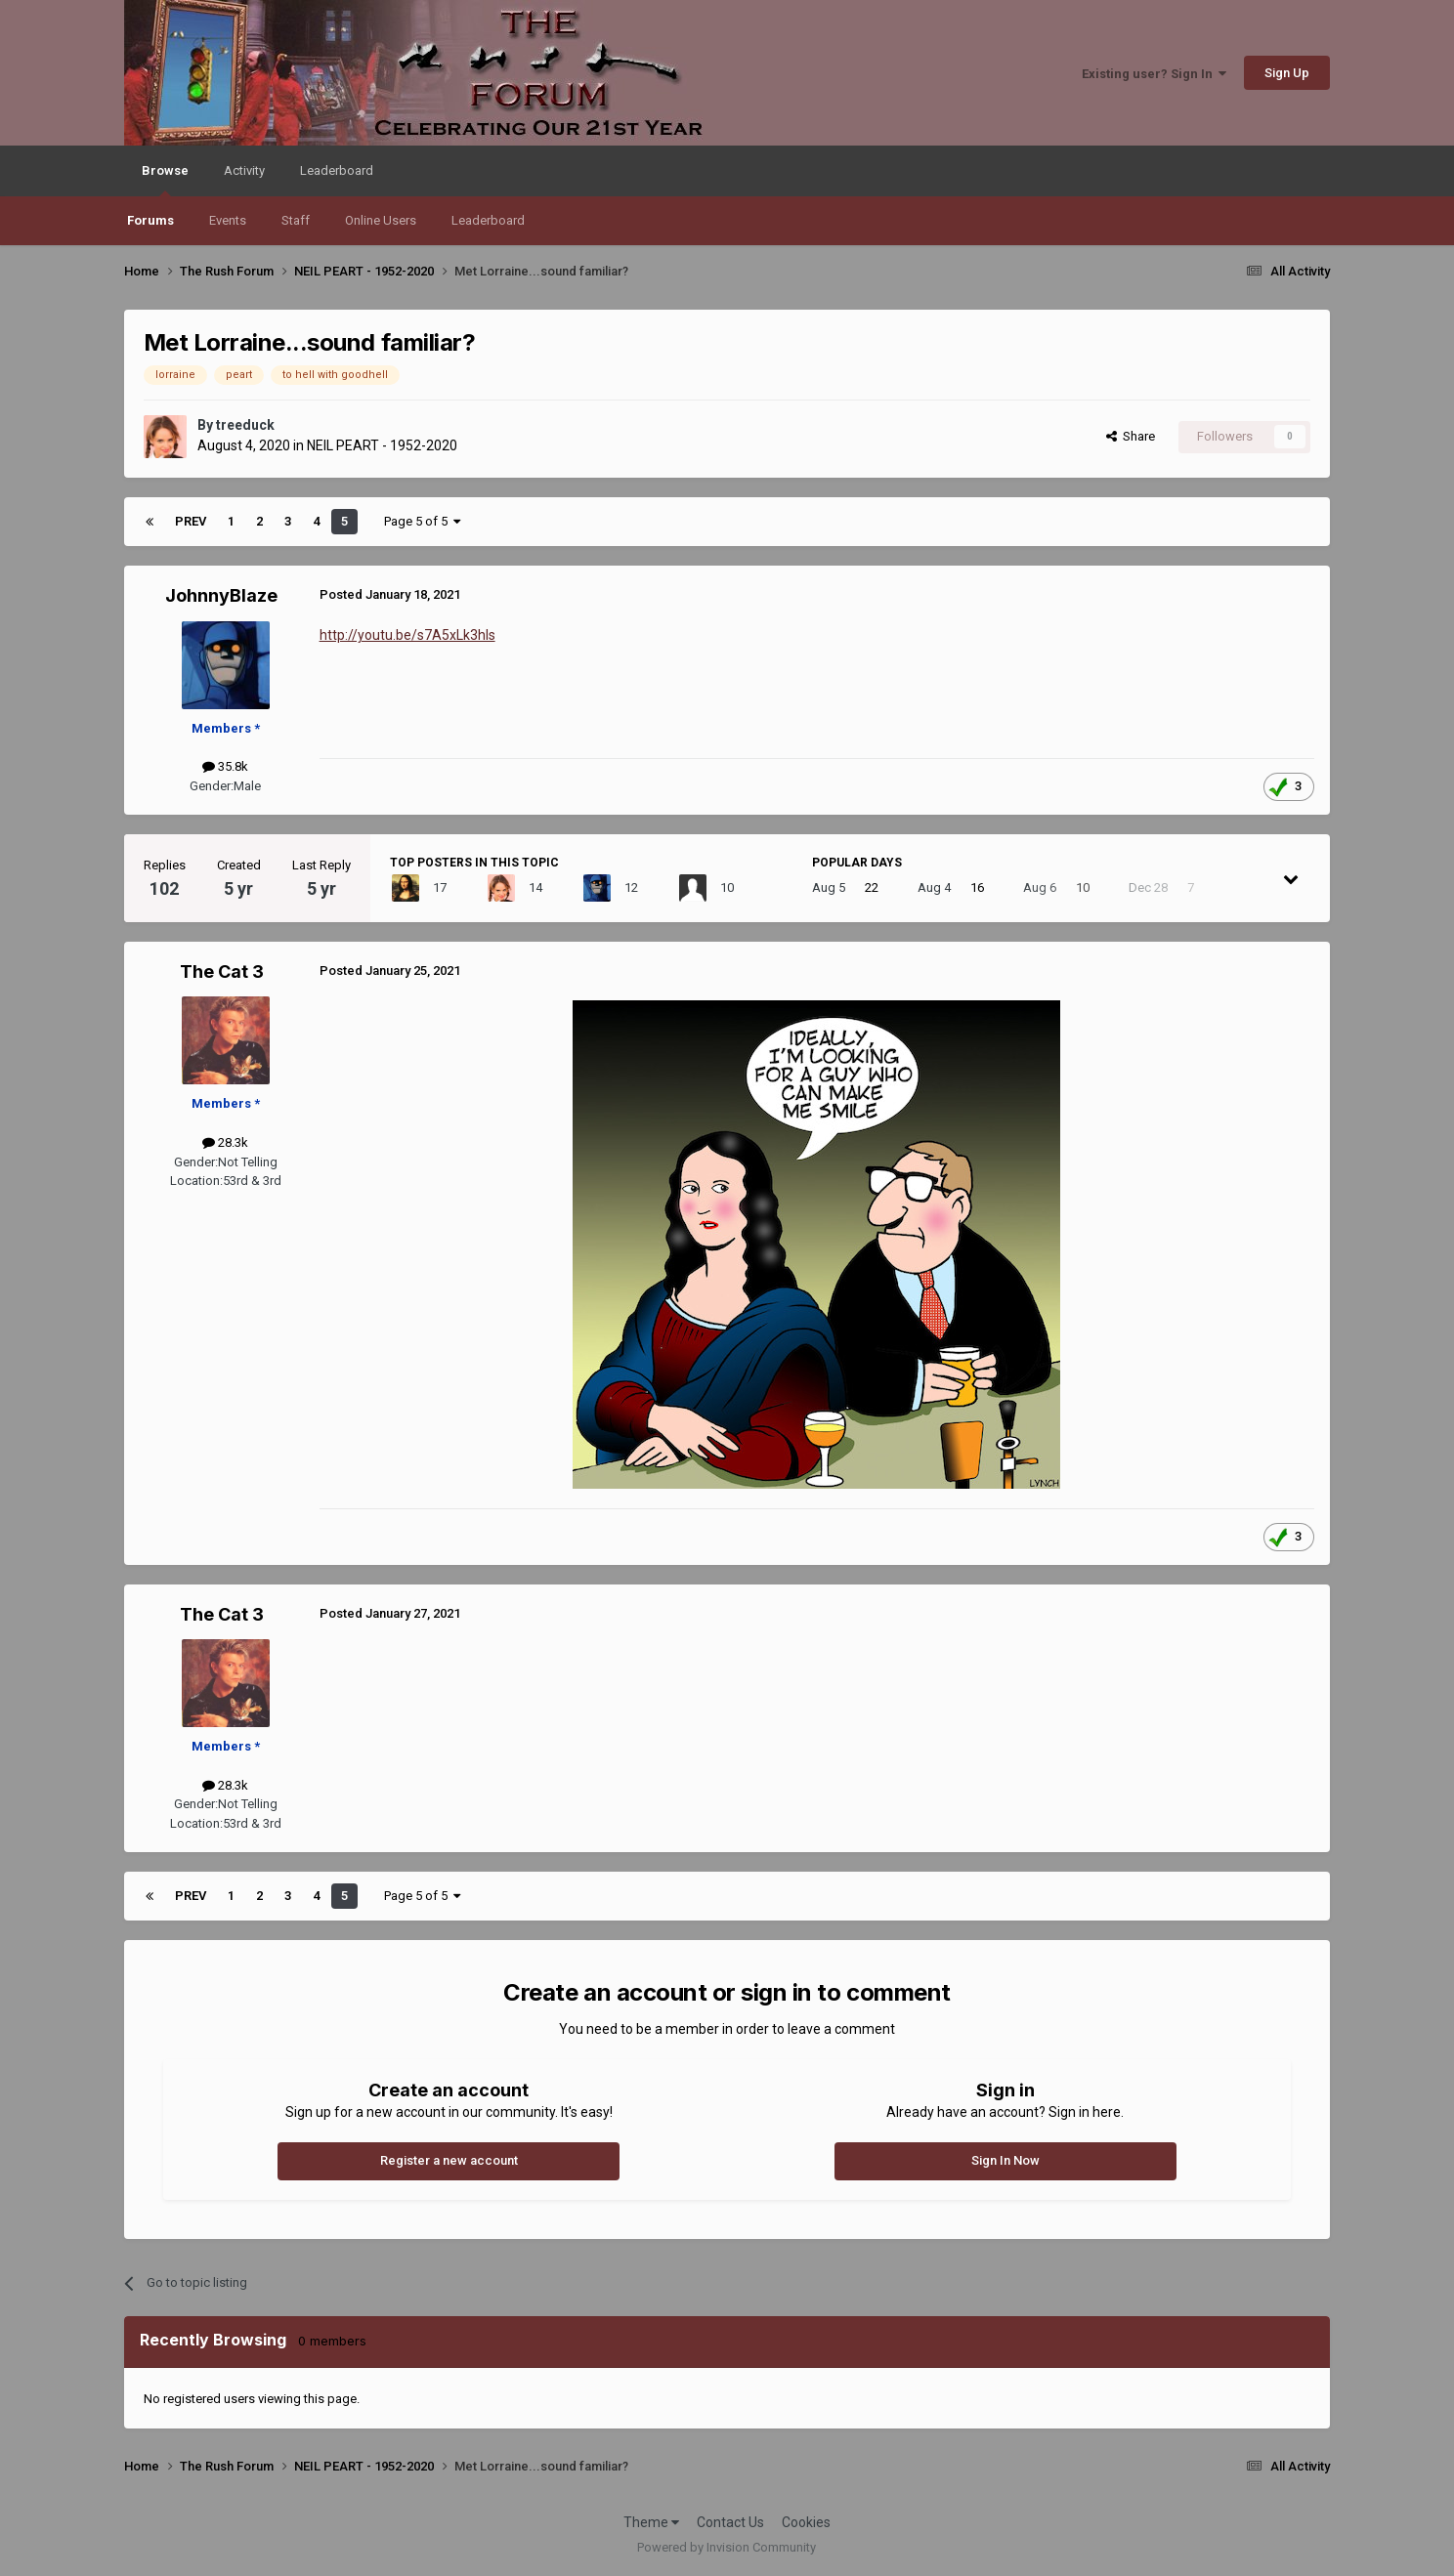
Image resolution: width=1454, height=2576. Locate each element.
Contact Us (730, 2522)
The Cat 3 (222, 971)
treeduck (245, 425)
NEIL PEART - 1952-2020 (382, 445)
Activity (244, 170)
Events (227, 220)
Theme (651, 2522)
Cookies (806, 2522)
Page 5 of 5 (422, 521)
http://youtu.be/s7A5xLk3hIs (407, 635)
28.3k (225, 1142)
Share (1130, 436)
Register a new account (449, 2160)
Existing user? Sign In (1154, 73)
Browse (165, 179)
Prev (190, 521)
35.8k (225, 766)
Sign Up (1286, 72)
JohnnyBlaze (221, 595)
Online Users (380, 220)
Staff (295, 220)
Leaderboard (488, 220)
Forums (150, 220)
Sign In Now (1005, 2160)
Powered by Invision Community (726, 2547)
